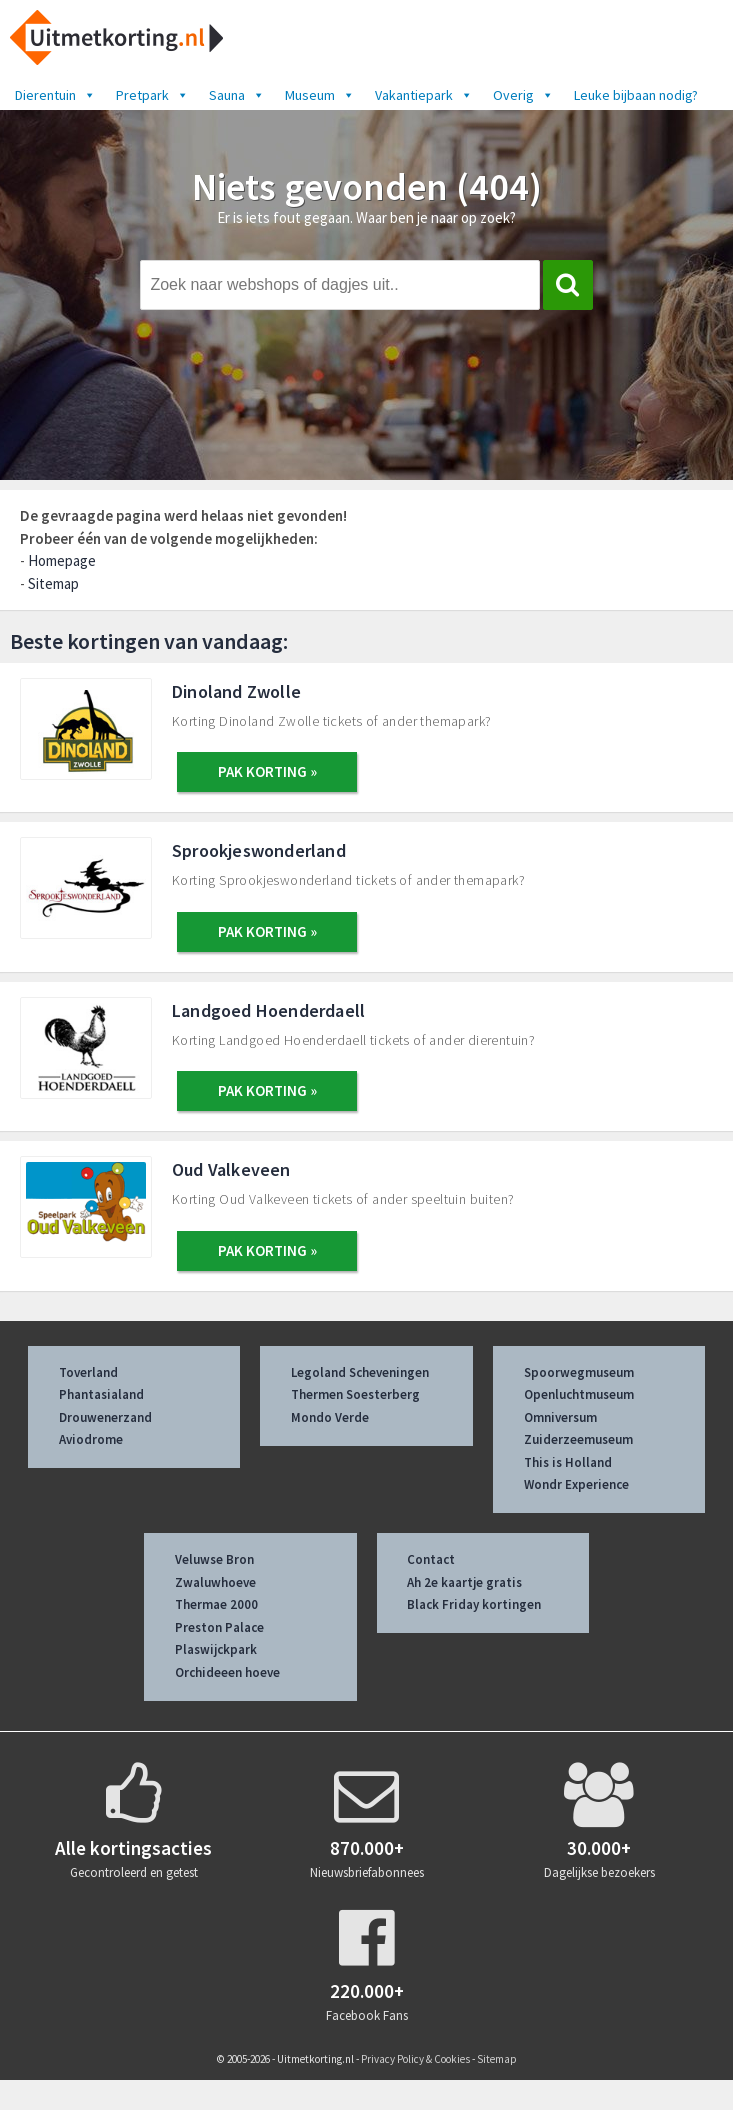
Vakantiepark (424, 95)
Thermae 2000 (216, 1604)
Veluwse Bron (214, 1559)
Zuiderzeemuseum (578, 1439)
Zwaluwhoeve (215, 1582)
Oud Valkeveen (231, 1169)
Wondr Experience (576, 1484)
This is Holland (568, 1462)
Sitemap (53, 583)
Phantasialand (101, 1394)
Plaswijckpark (216, 1649)
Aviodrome (91, 1439)
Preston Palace (219, 1627)
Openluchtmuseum (579, 1394)
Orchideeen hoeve (227, 1672)
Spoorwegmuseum (579, 1372)
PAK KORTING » (267, 771)
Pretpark (152, 95)
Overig (523, 95)
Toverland (88, 1372)
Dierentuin (55, 95)
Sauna (237, 95)
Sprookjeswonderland (259, 850)
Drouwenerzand (105, 1417)
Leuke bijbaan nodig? (636, 95)
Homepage (62, 560)
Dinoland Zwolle (236, 691)
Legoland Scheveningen (360, 1372)
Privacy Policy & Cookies (415, 2059)
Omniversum (560, 1417)
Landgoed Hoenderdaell (268, 1010)
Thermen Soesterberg (355, 1394)
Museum (320, 95)
